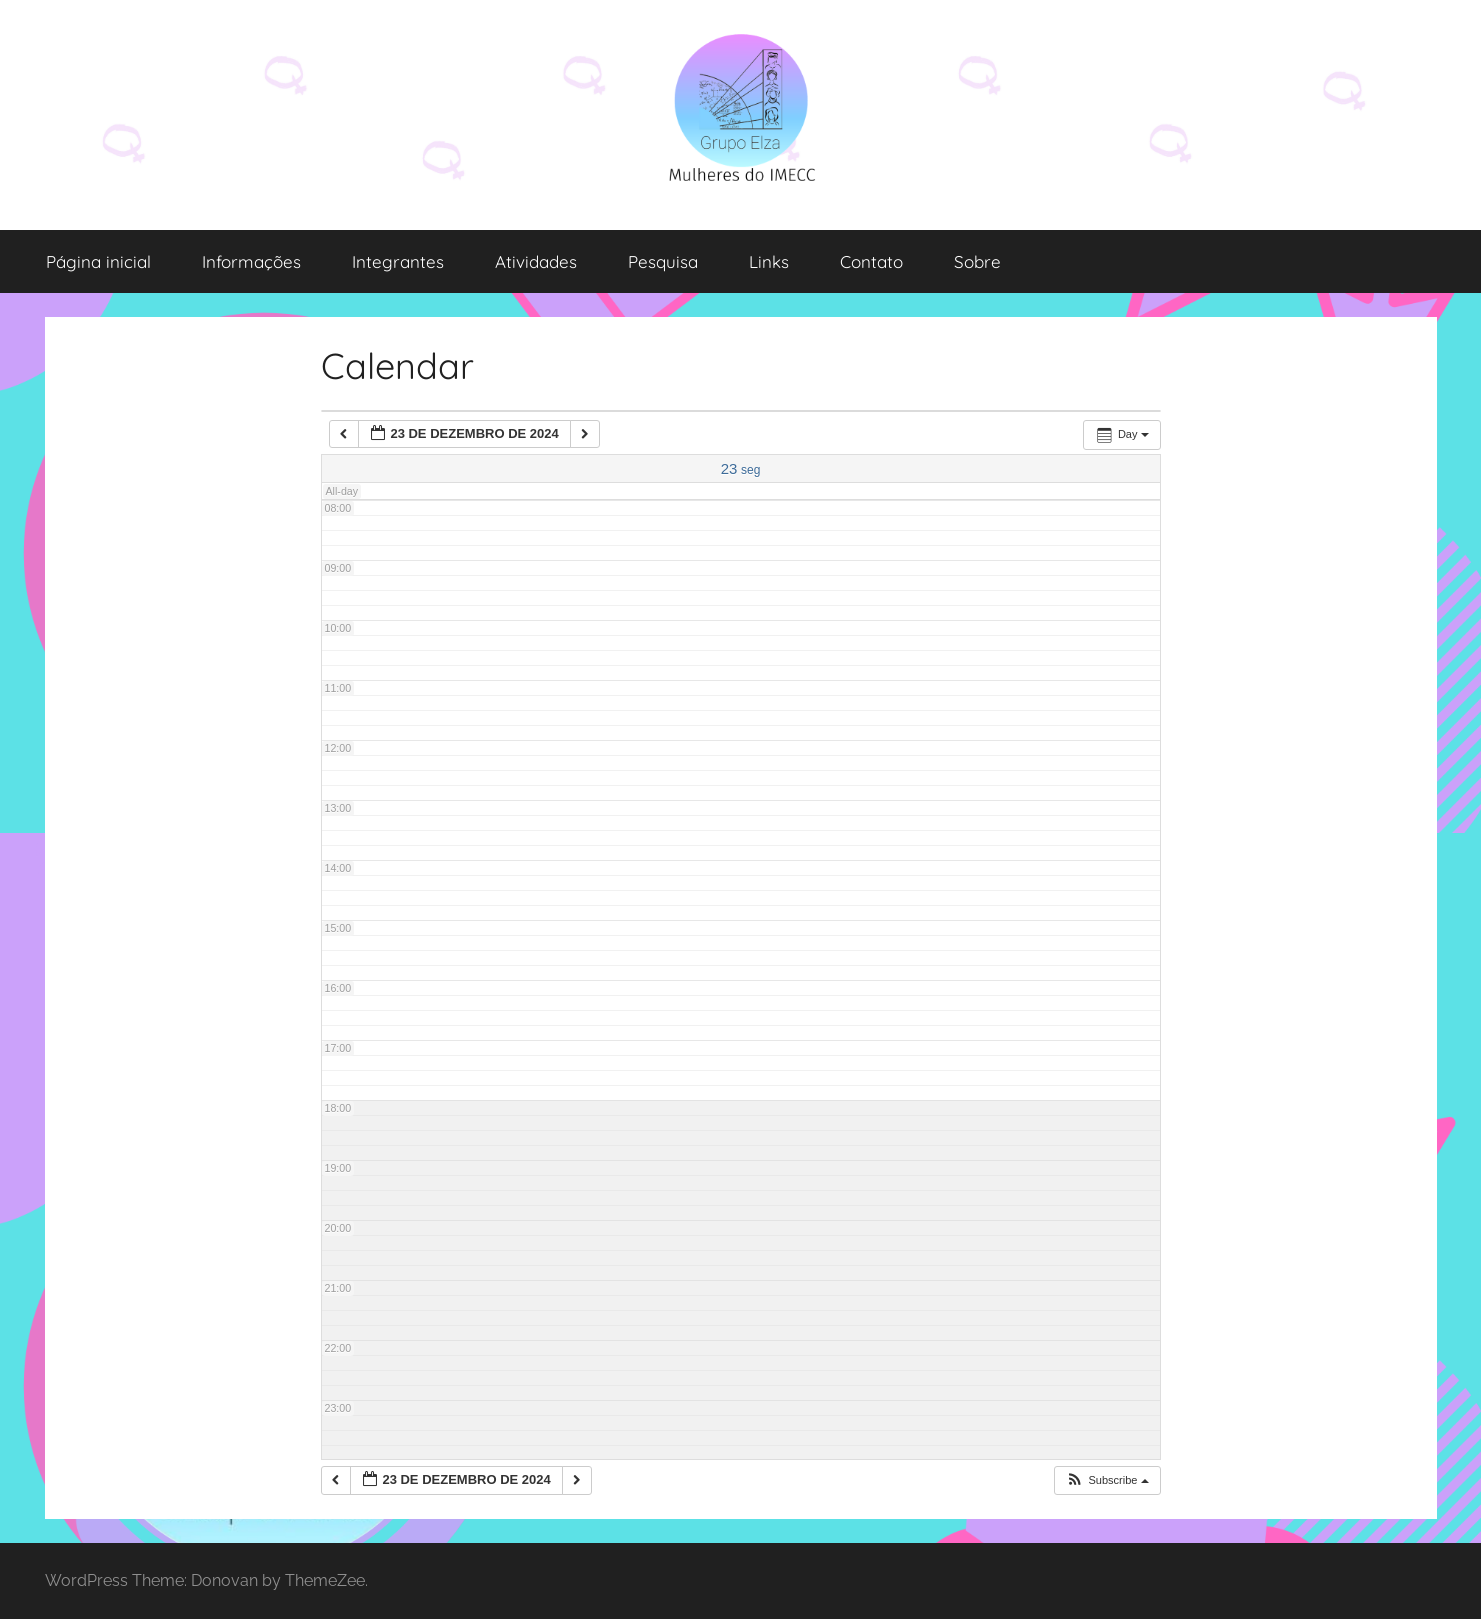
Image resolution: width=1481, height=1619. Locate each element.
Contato (871, 261)
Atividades (536, 261)
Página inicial (98, 261)
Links (769, 261)
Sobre (977, 261)
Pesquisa (663, 261)
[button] (1106, 1480)
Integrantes (398, 261)
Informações (251, 261)
